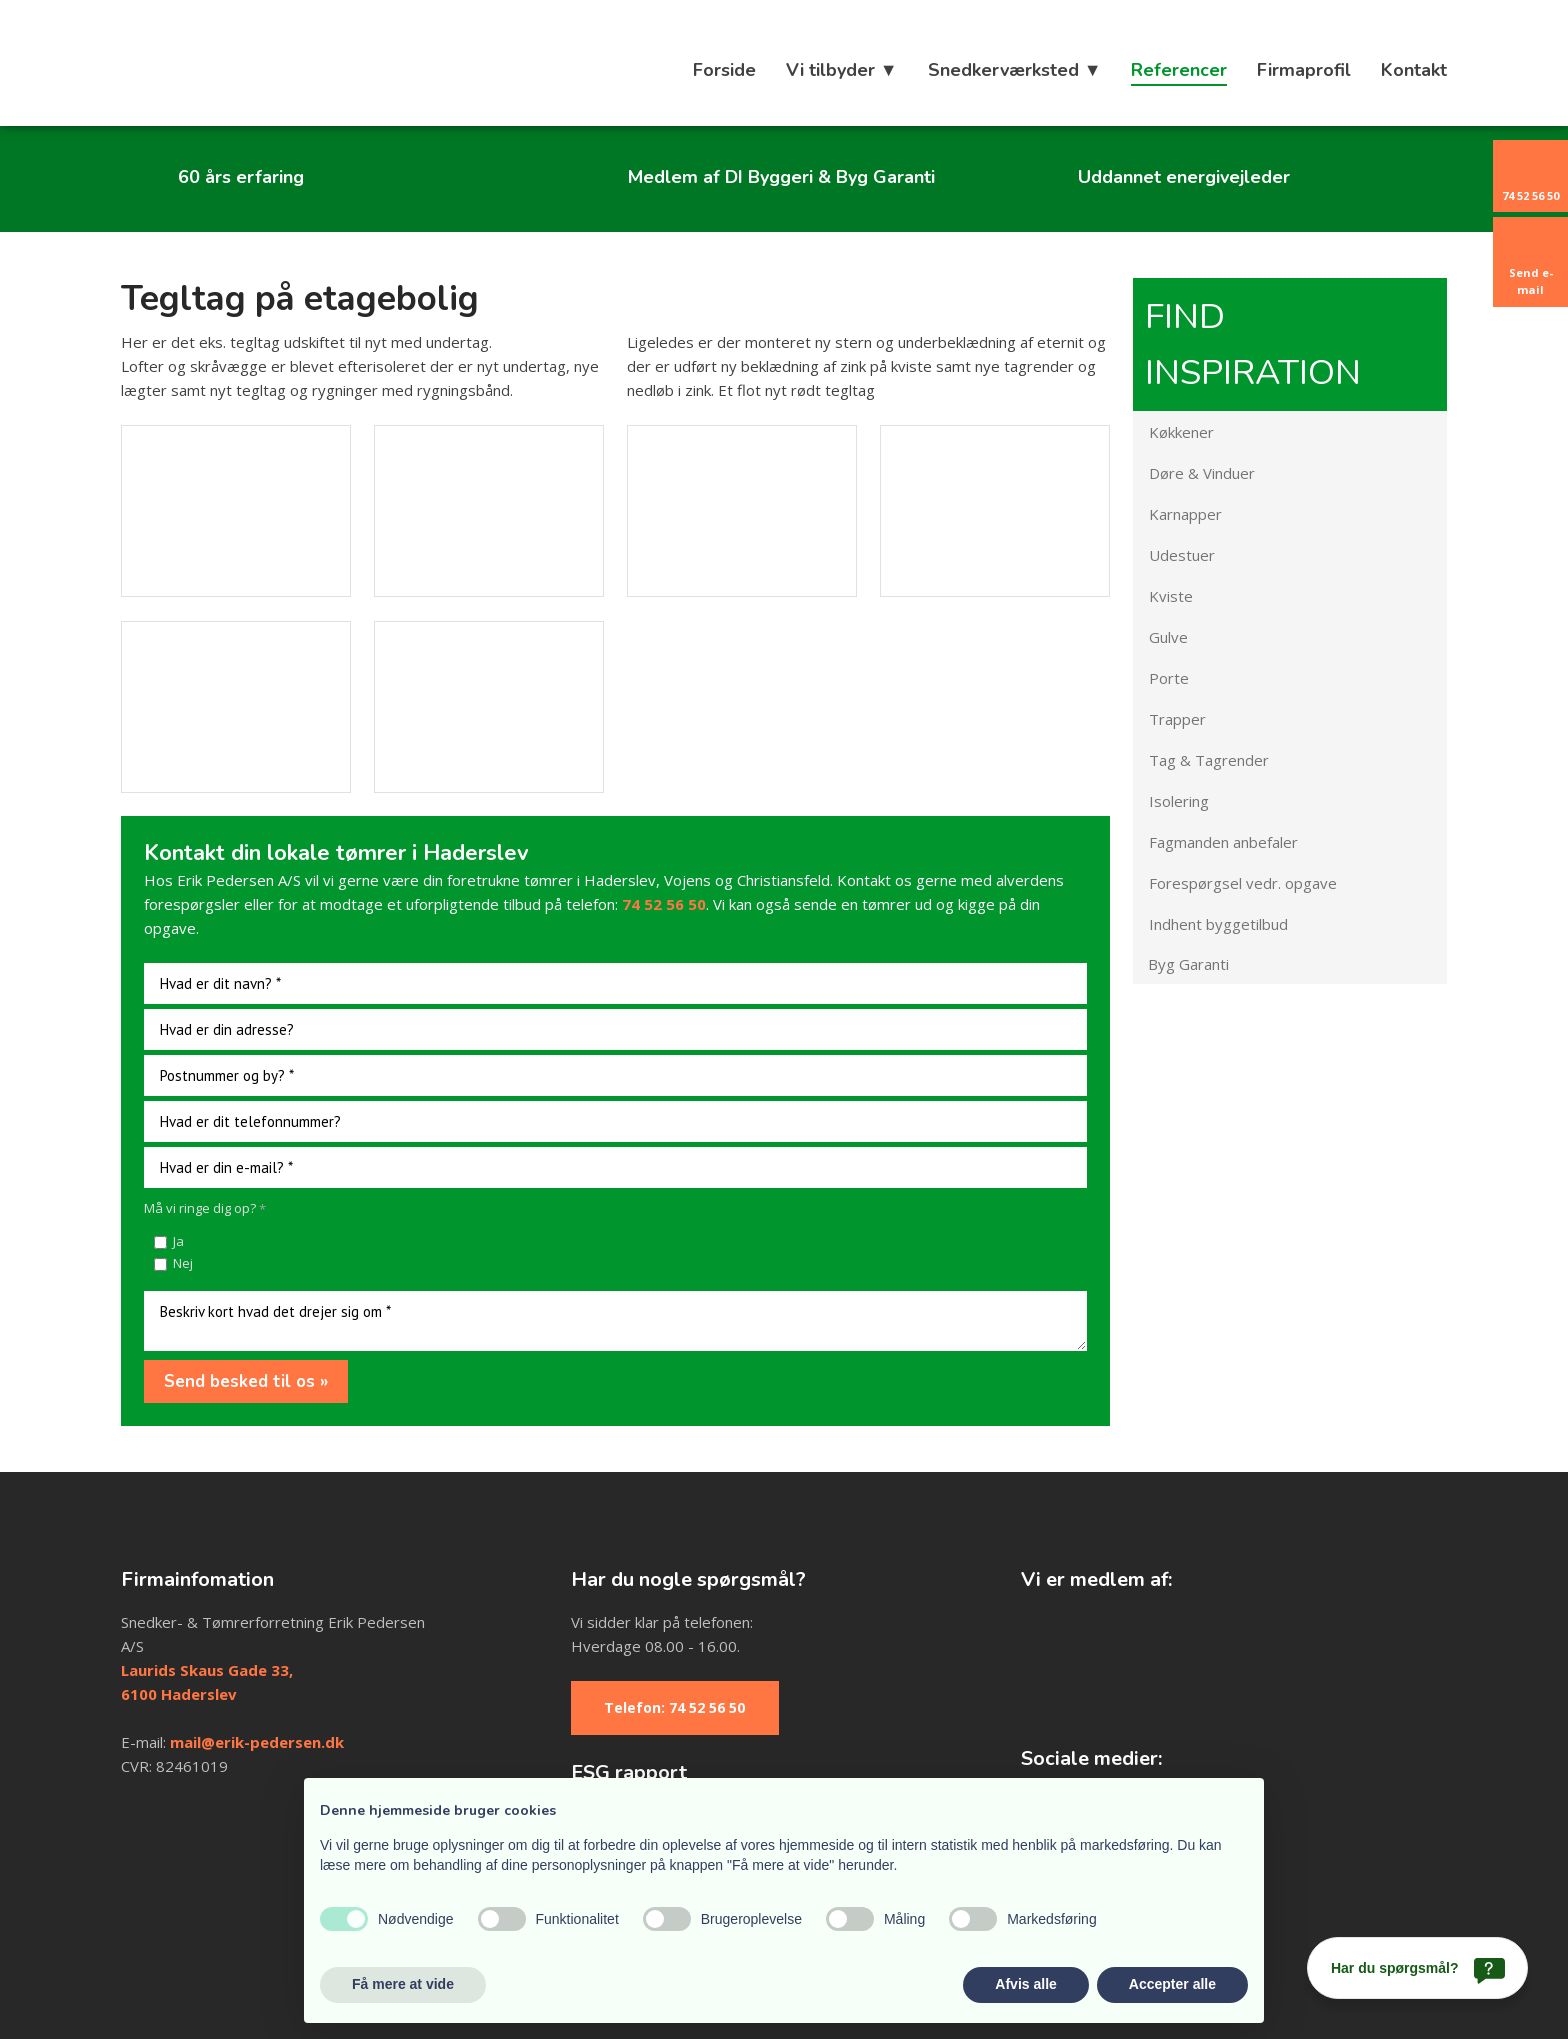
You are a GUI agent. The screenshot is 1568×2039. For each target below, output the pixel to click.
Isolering (1179, 801)
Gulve (1168, 637)
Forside (724, 70)
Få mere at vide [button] (403, 1984)
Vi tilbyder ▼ (842, 70)
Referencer (1179, 70)
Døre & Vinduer (1202, 473)
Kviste (1171, 596)
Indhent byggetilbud (1218, 924)
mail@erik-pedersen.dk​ (257, 1742)
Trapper (1177, 719)
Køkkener (1181, 432)
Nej (183, 1263)
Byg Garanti (1188, 964)
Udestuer (1182, 555)
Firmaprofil (1304, 70)
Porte (1169, 678)
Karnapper (1185, 514)
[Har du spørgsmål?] (1417, 1968)
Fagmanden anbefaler (1223, 842)
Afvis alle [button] (1025, 1984)
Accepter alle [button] (1172, 1984)
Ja (178, 1241)
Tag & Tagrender (1209, 760)
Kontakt (1414, 70)
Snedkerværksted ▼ (1015, 70)
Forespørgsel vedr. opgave (1243, 883)
